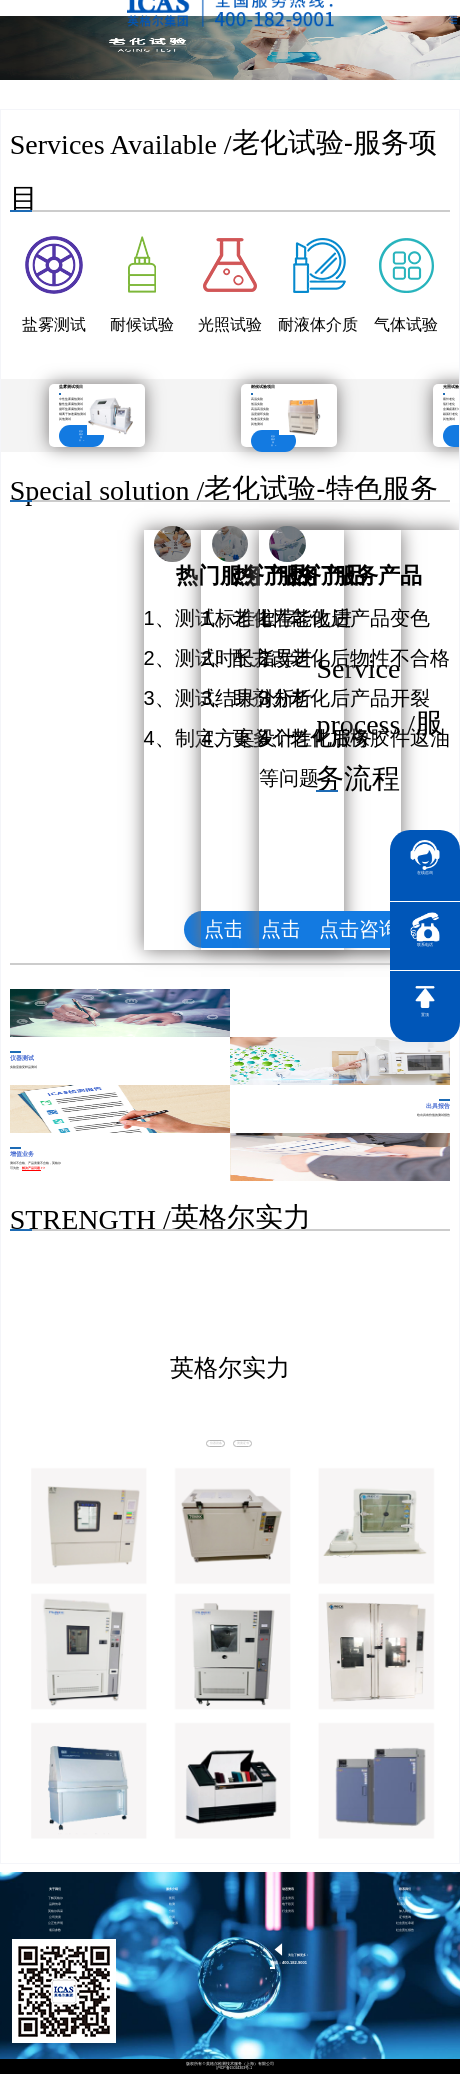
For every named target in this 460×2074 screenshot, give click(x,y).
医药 (172, 1898)
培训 (172, 1917)
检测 (172, 1904)
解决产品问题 (31, 1168)
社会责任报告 (405, 1930)
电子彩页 (288, 1904)
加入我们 (405, 1911)
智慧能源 (172, 1923)
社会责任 (405, 1898)
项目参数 (55, 1930)
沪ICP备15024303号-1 (234, 2068)
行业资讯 (288, 1911)
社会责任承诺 (405, 1923)
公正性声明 (55, 1923)
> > (43, 1168)
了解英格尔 (55, 1898)
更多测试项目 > (82, 435)
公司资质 (55, 1917)
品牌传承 (55, 1904)
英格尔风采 (55, 1911)
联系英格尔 (404, 1904)
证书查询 (405, 1917)
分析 (172, 1911)
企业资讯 (288, 1898)
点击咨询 (359, 929)
